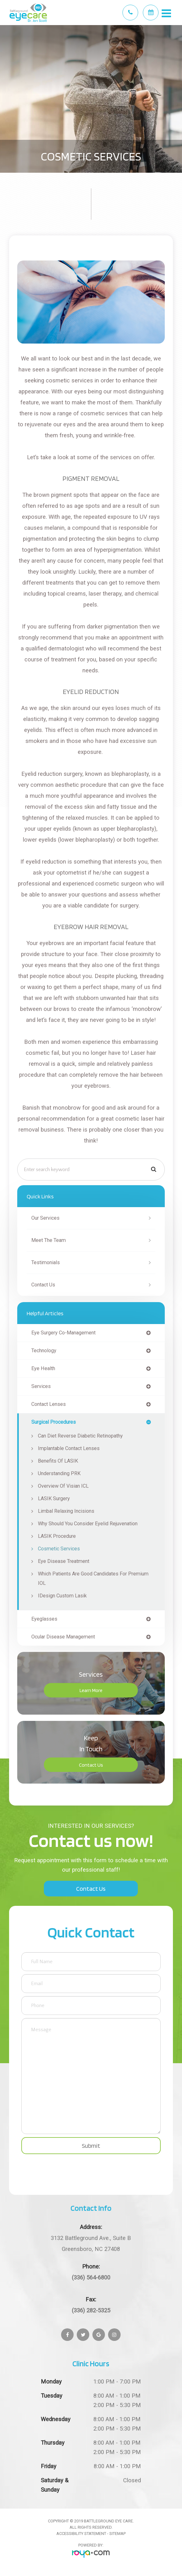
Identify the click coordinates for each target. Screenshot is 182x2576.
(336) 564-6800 (91, 2277)
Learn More (91, 1690)
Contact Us (43, 1285)
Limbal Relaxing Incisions (66, 1511)
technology (43, 1350)
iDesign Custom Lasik (62, 1596)
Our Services (45, 1218)
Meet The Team (48, 1240)
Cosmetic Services (59, 1549)
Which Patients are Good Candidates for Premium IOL (93, 1578)
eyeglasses (44, 1619)
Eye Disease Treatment (63, 1561)
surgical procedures (53, 1422)
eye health (43, 1368)
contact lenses (48, 1404)
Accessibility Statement (81, 2533)
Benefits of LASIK (58, 1461)
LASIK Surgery (54, 1498)
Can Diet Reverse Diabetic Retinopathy (80, 1436)
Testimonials (45, 1262)
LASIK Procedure (57, 1536)
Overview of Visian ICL (63, 1486)
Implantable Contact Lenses (69, 1448)
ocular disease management (63, 1636)
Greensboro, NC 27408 (91, 2242)
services (41, 1386)
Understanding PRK (59, 1473)
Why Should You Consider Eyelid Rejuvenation (88, 1524)
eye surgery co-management (63, 1332)
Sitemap (117, 2533)
